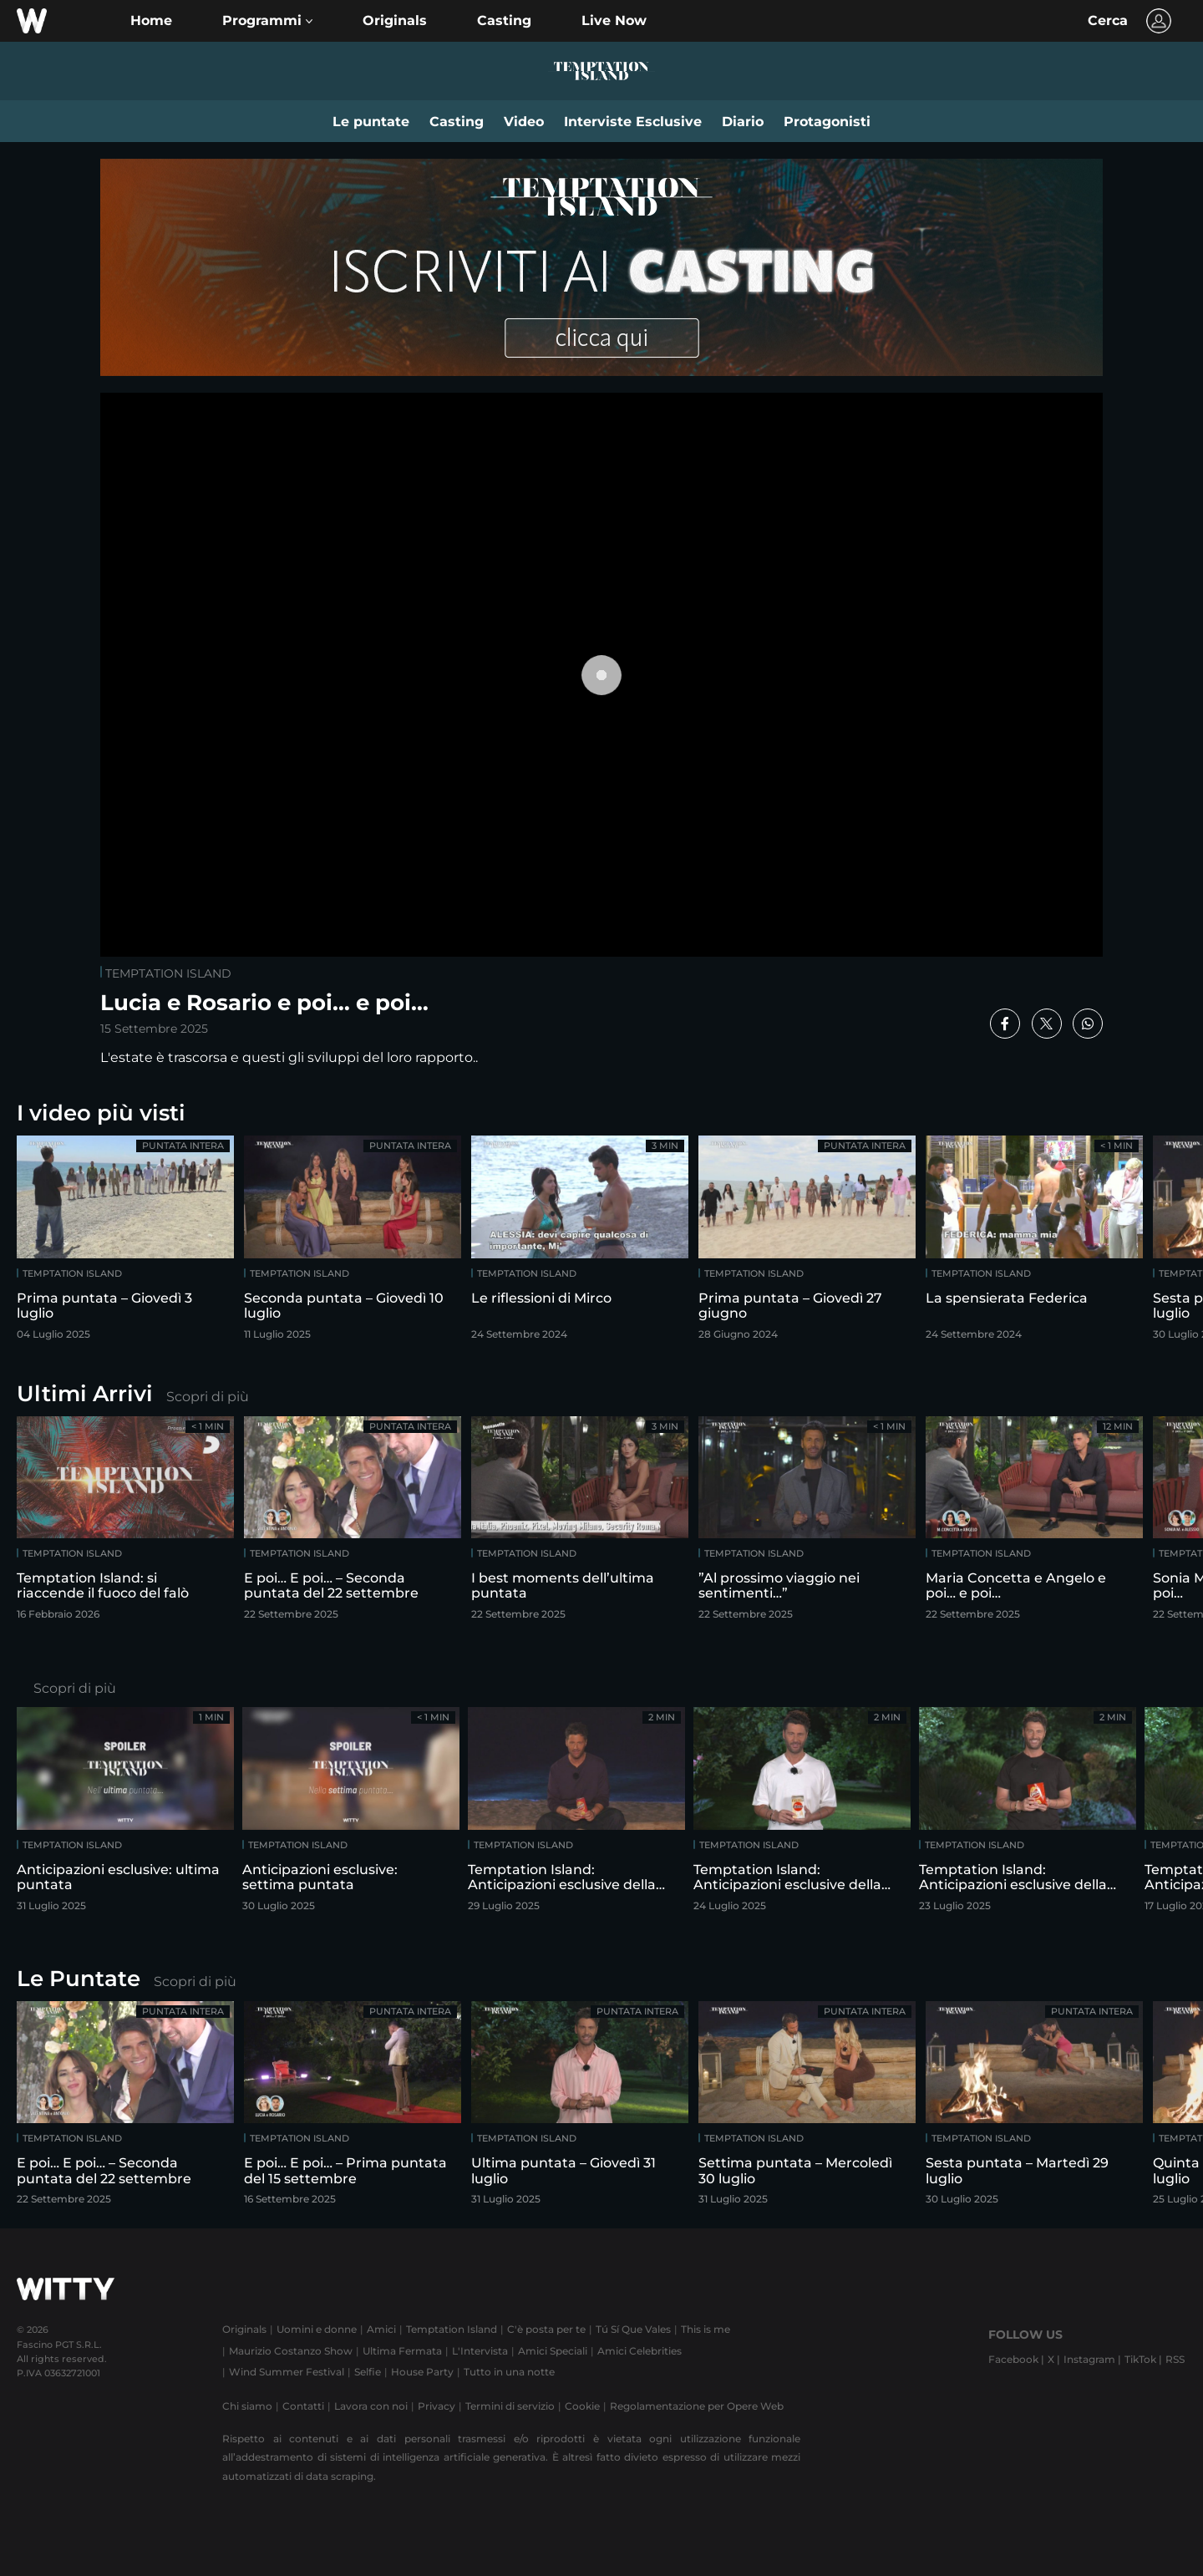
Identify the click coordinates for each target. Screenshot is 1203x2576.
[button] (267, 21)
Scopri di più (207, 1397)
